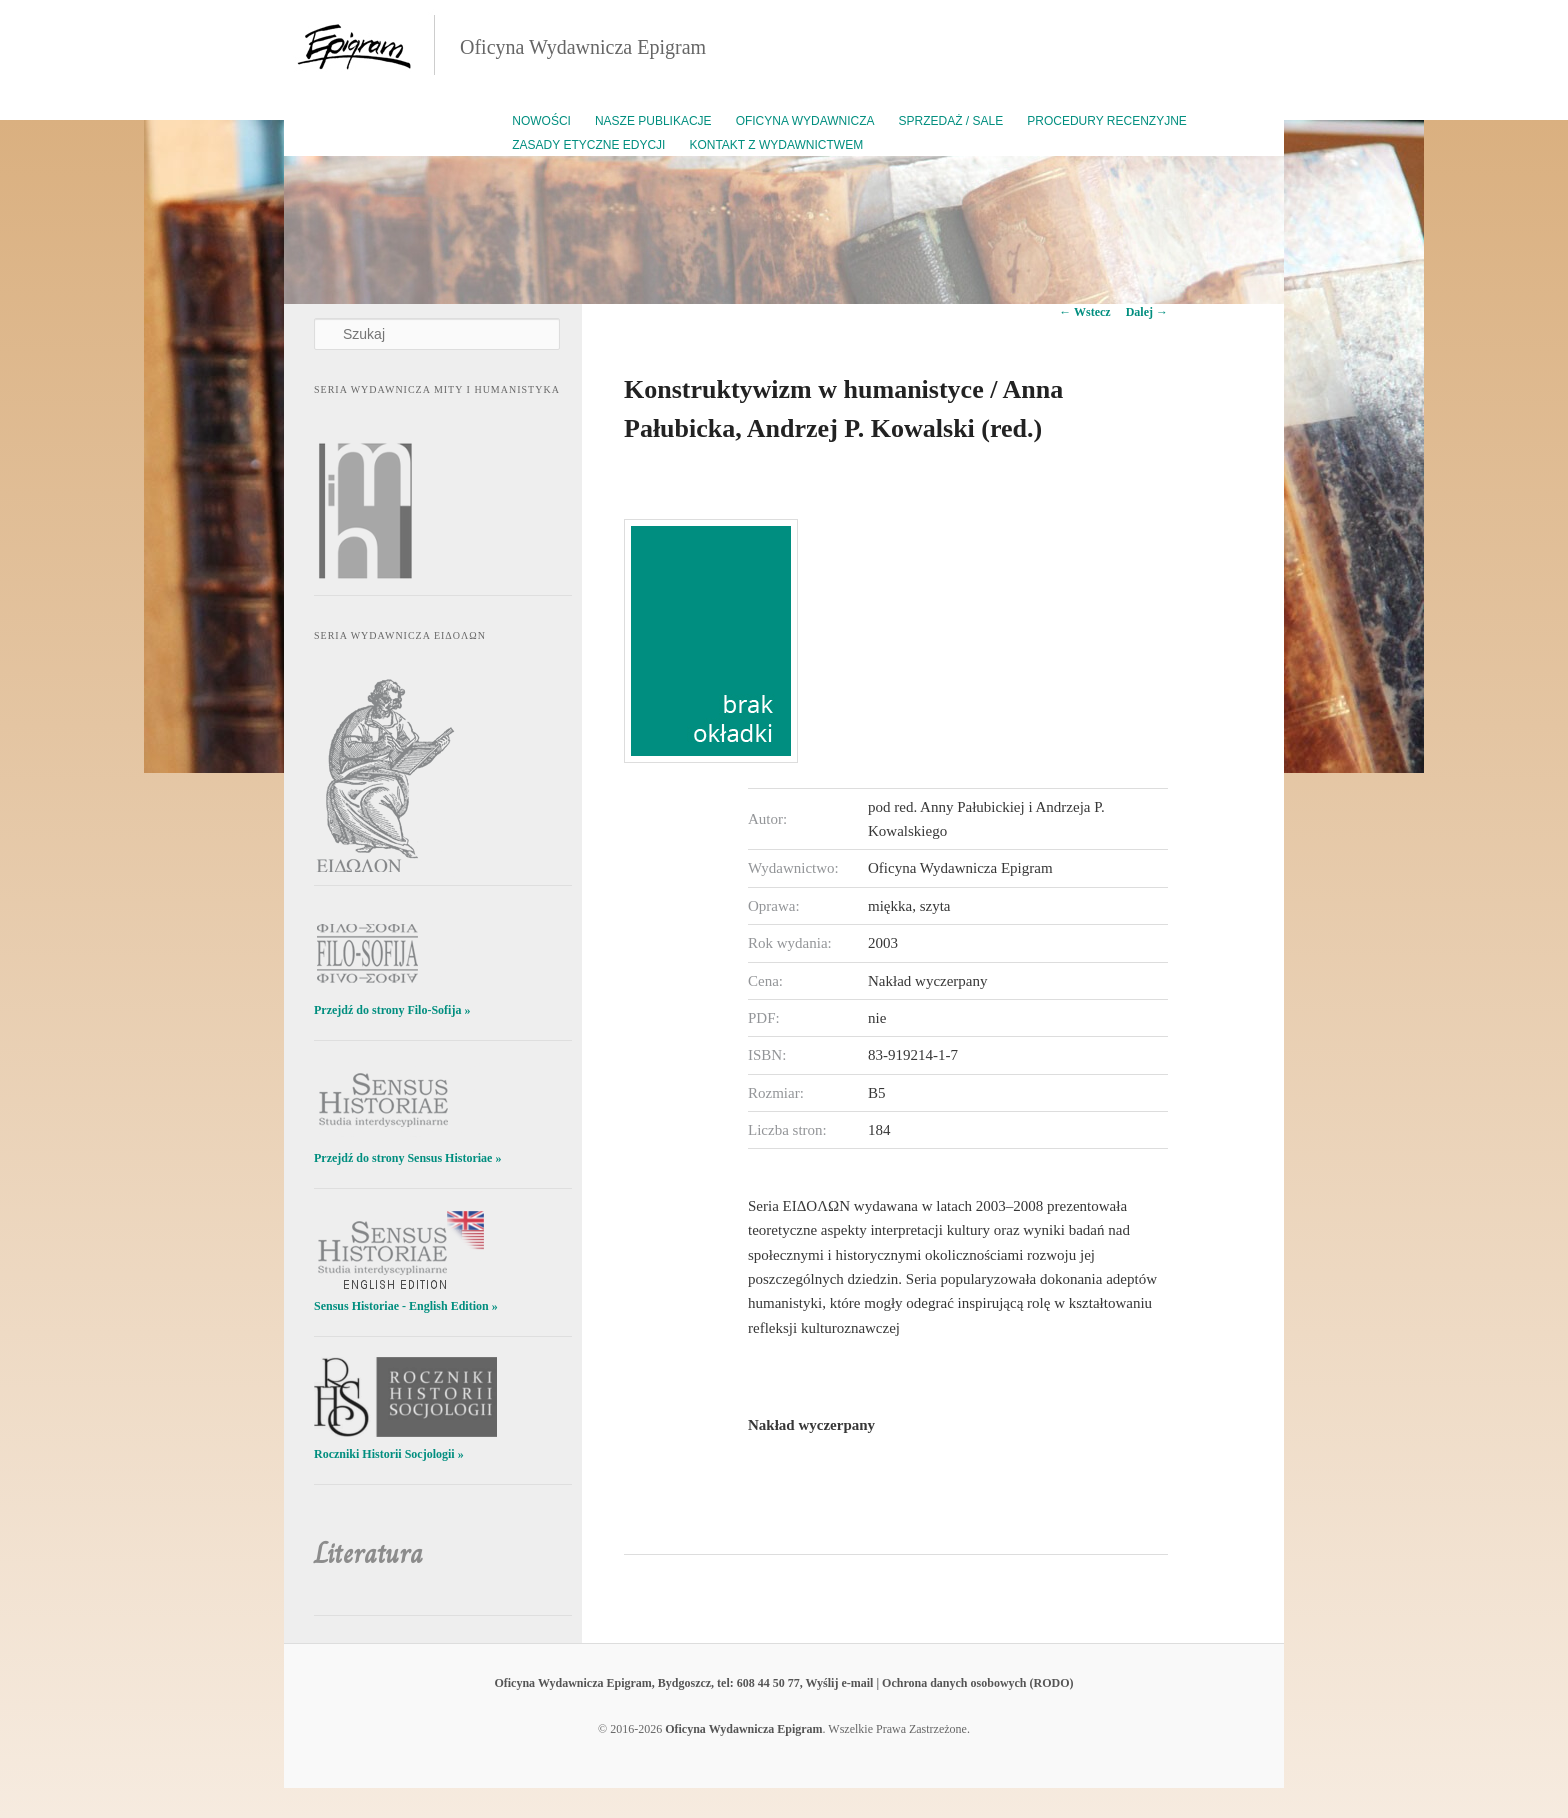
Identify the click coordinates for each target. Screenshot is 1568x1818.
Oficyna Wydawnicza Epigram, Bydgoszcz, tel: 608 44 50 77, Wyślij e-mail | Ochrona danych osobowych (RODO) (783, 1683)
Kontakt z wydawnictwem (776, 145)
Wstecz (1084, 312)
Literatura (368, 1553)
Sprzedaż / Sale (951, 121)
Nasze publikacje (653, 121)
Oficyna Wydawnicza (805, 121)
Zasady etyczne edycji (588, 145)
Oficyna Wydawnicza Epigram (583, 47)
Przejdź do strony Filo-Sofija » (392, 1010)
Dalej (1147, 312)
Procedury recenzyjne (1107, 121)
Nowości (541, 121)
